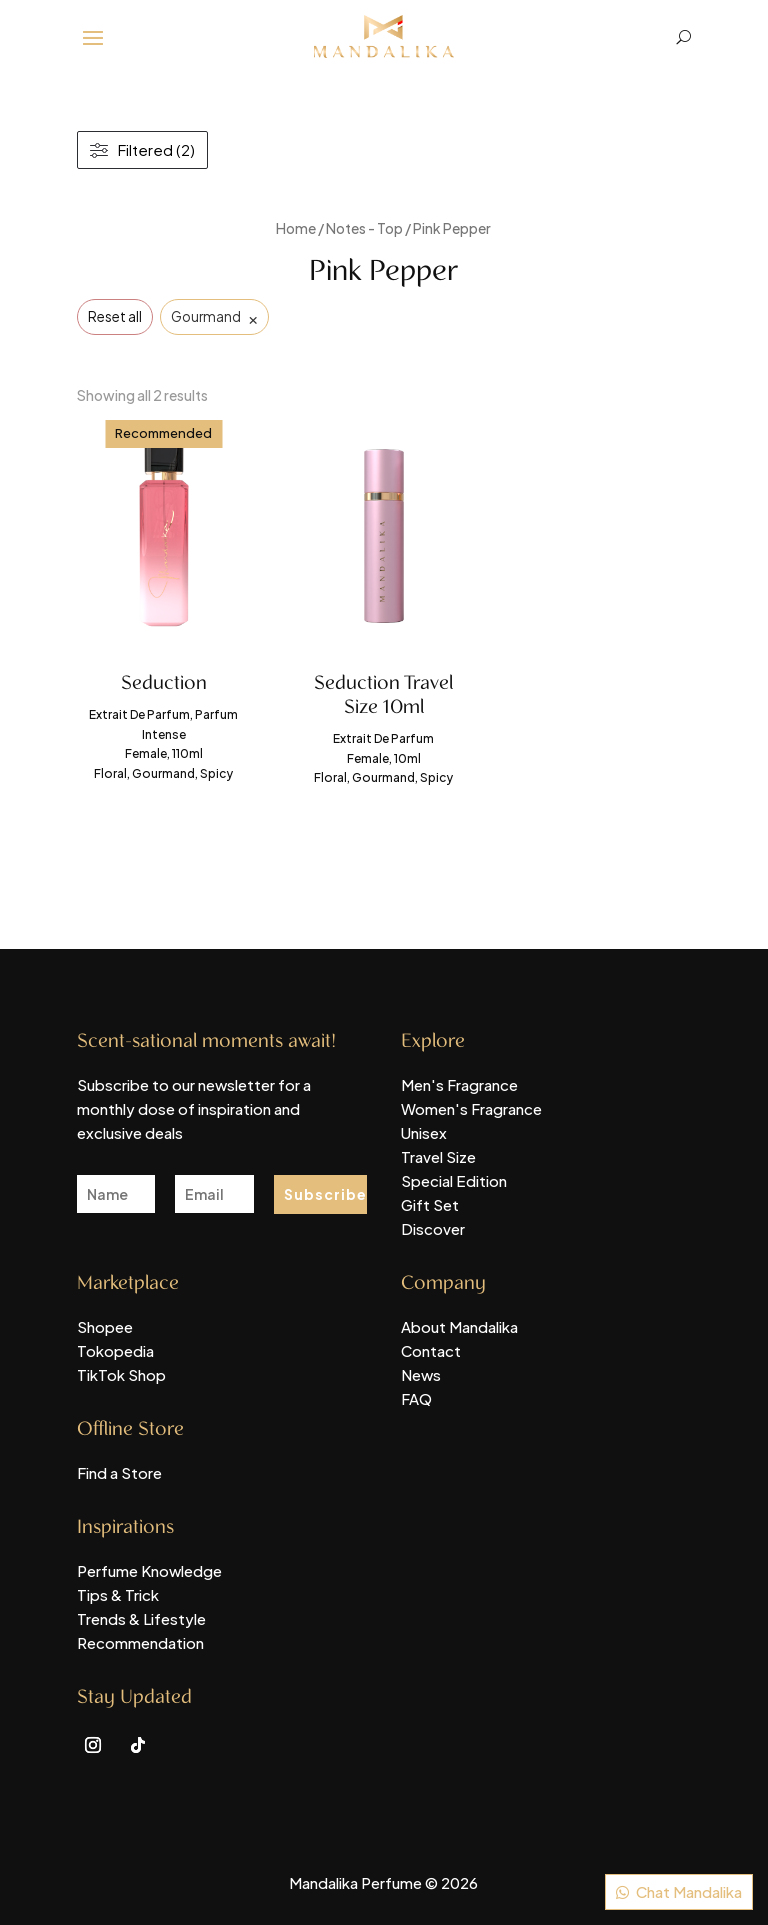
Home (296, 228)
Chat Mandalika (689, 1891)
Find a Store (119, 1472)
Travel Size (438, 1156)
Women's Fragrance (471, 1108)
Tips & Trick (118, 1594)
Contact (431, 1350)
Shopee (105, 1326)
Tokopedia (115, 1350)
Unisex (424, 1132)
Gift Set (430, 1204)
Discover (433, 1228)
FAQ (416, 1398)
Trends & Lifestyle (141, 1618)
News (421, 1374)
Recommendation (140, 1642)
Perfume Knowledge (149, 1570)
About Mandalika (459, 1326)
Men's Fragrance (459, 1084)
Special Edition (454, 1180)
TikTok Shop (121, 1374)
